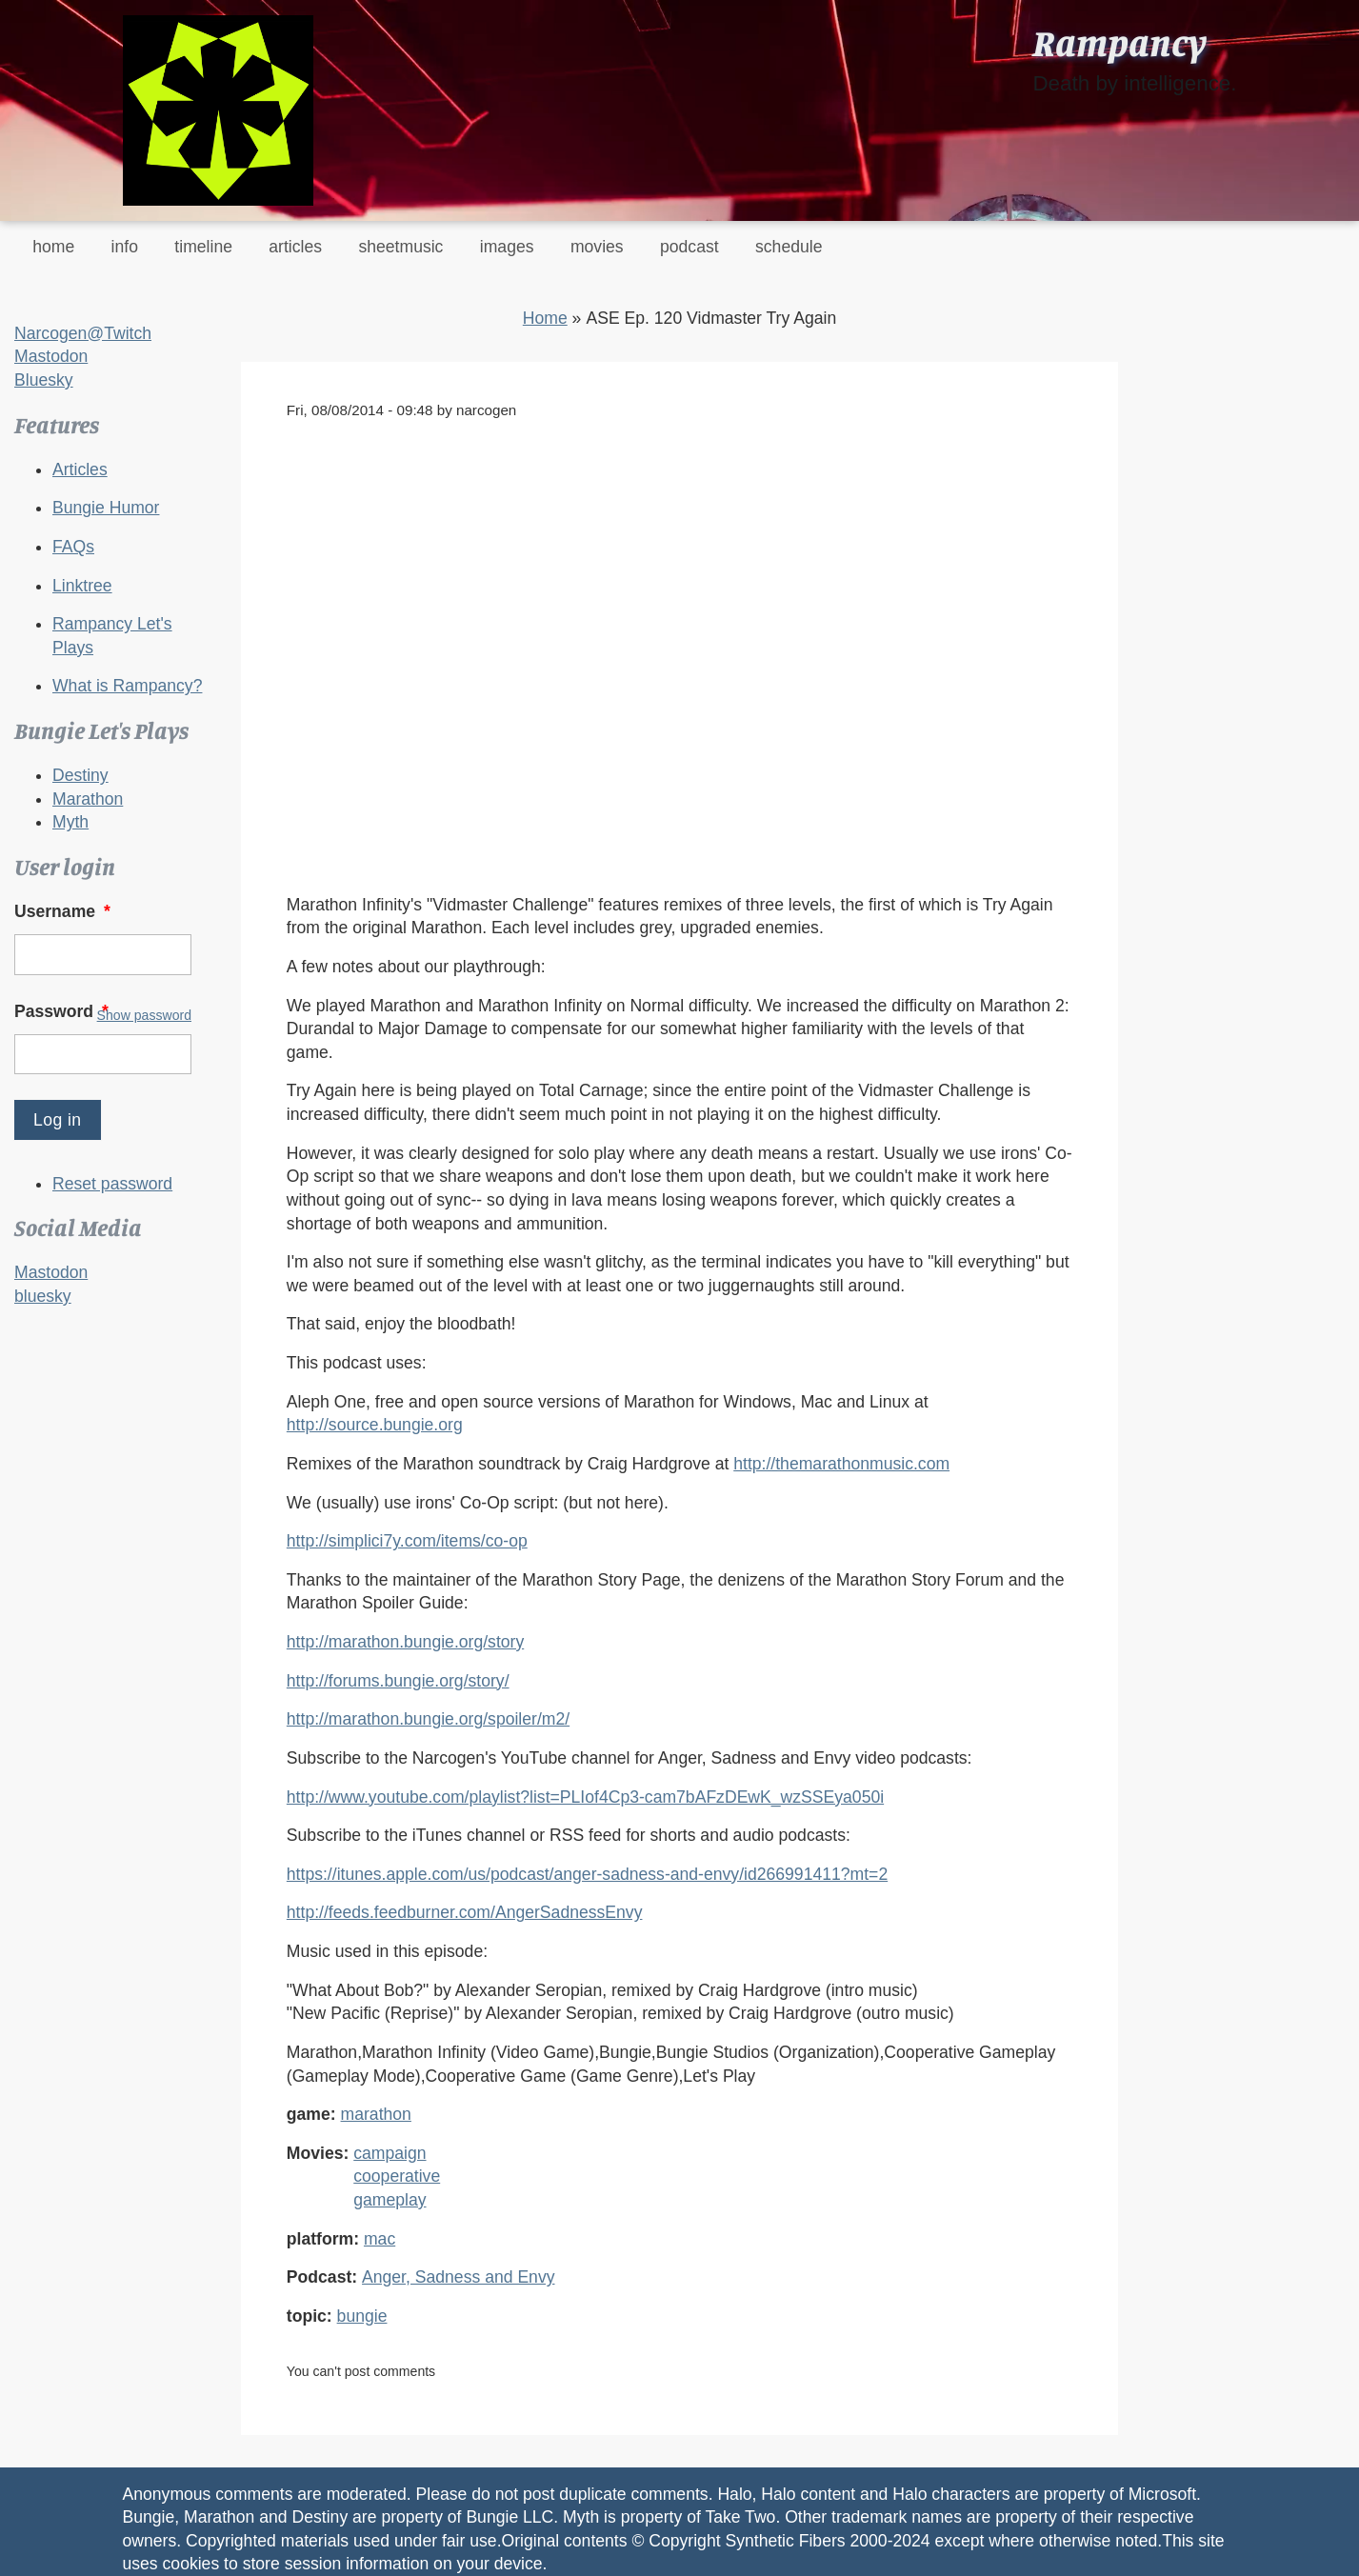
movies (597, 246)
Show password (144, 1015)
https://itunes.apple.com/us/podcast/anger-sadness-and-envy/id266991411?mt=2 (587, 1874)
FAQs (73, 546)
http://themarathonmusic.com (841, 1463)
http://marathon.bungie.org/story (405, 1641)
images (507, 246)
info (124, 246)
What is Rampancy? (127, 685)
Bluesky (43, 379)
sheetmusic (400, 246)
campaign (389, 2153)
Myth (70, 821)
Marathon (87, 799)
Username (64, 911)
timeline (203, 246)
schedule (788, 246)
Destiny (80, 775)
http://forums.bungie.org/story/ (398, 1680)
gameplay (389, 2199)
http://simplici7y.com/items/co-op (407, 1540)
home (53, 246)
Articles (80, 469)
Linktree (82, 585)
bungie (362, 2316)
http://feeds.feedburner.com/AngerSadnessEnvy (465, 1912)
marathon (376, 2114)
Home (545, 318)
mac (379, 2238)
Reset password (112, 1183)
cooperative (396, 2176)
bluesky (42, 1296)
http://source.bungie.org (375, 1424)
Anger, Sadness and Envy (458, 2276)
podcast (689, 246)
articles (295, 246)
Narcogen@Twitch (82, 333)
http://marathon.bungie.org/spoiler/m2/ (428, 1718)
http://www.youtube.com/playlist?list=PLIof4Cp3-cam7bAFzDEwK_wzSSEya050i (585, 1797)
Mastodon (51, 356)
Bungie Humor (105, 507)
